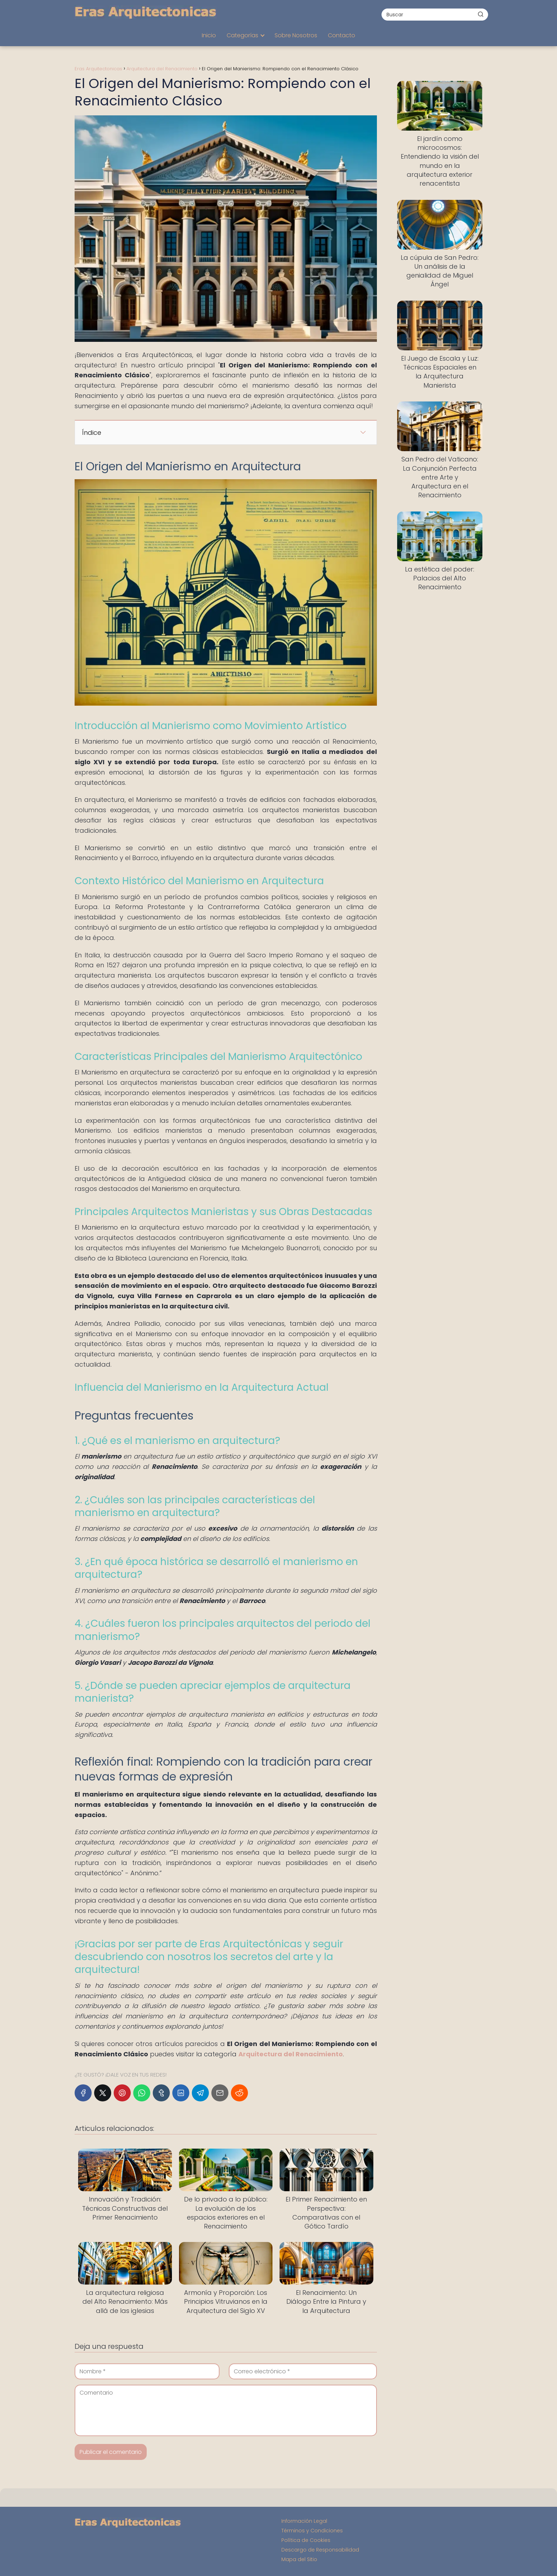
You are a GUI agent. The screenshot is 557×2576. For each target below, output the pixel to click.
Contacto (341, 35)
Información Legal (304, 2521)
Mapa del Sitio (299, 2559)
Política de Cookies (305, 2540)
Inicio (209, 35)
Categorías (242, 35)
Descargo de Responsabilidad (320, 2549)
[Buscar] (480, 14)
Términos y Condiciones (312, 2530)
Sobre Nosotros (296, 35)
